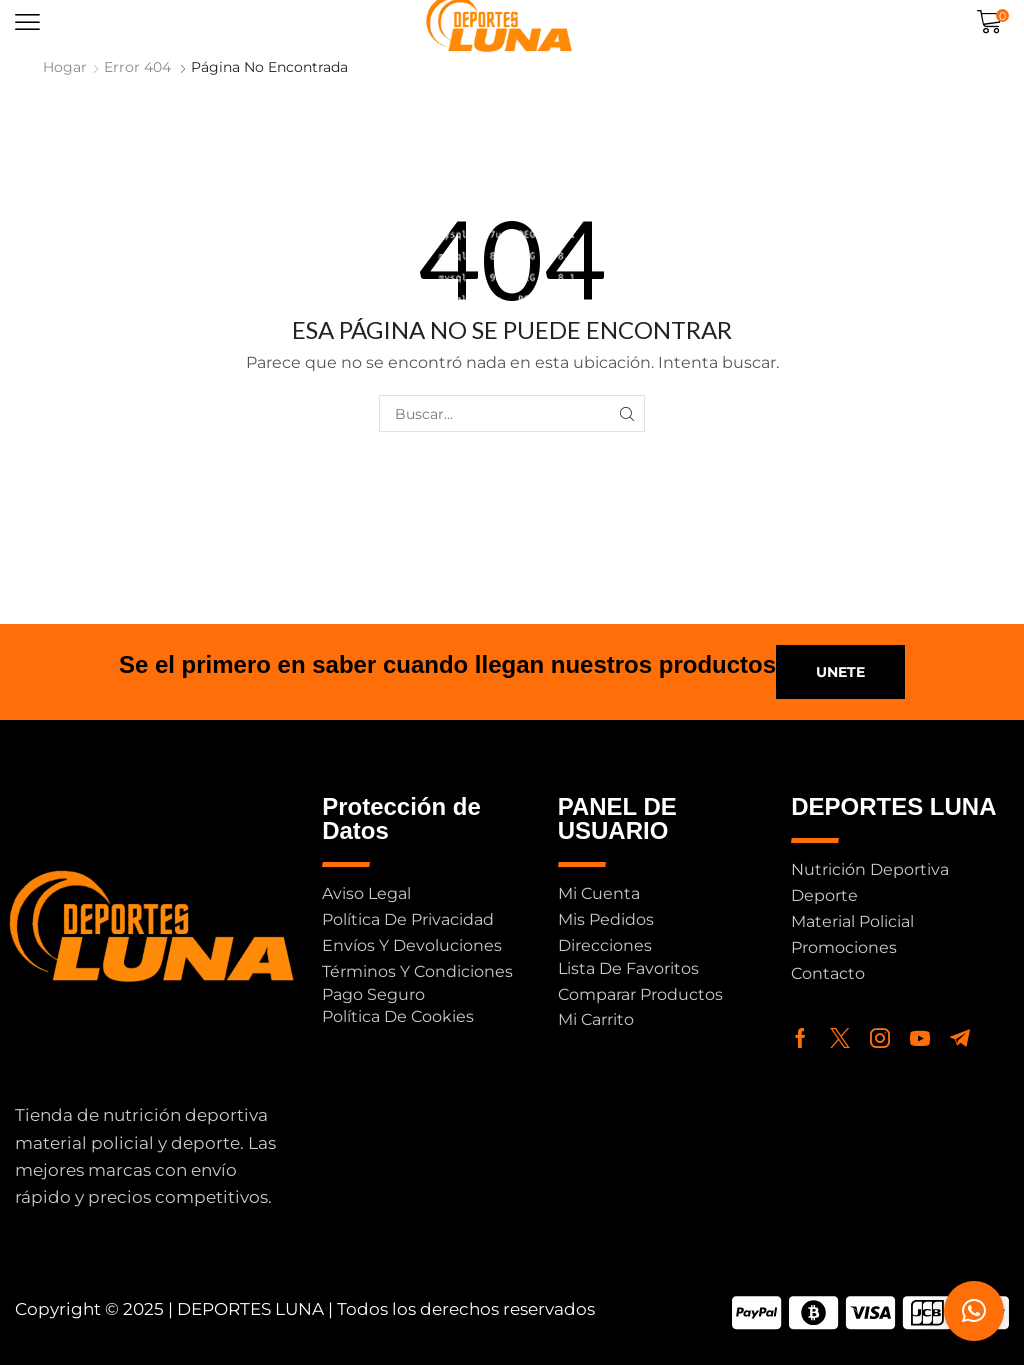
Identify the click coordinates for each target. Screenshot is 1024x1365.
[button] (27, 22)
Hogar (65, 67)
